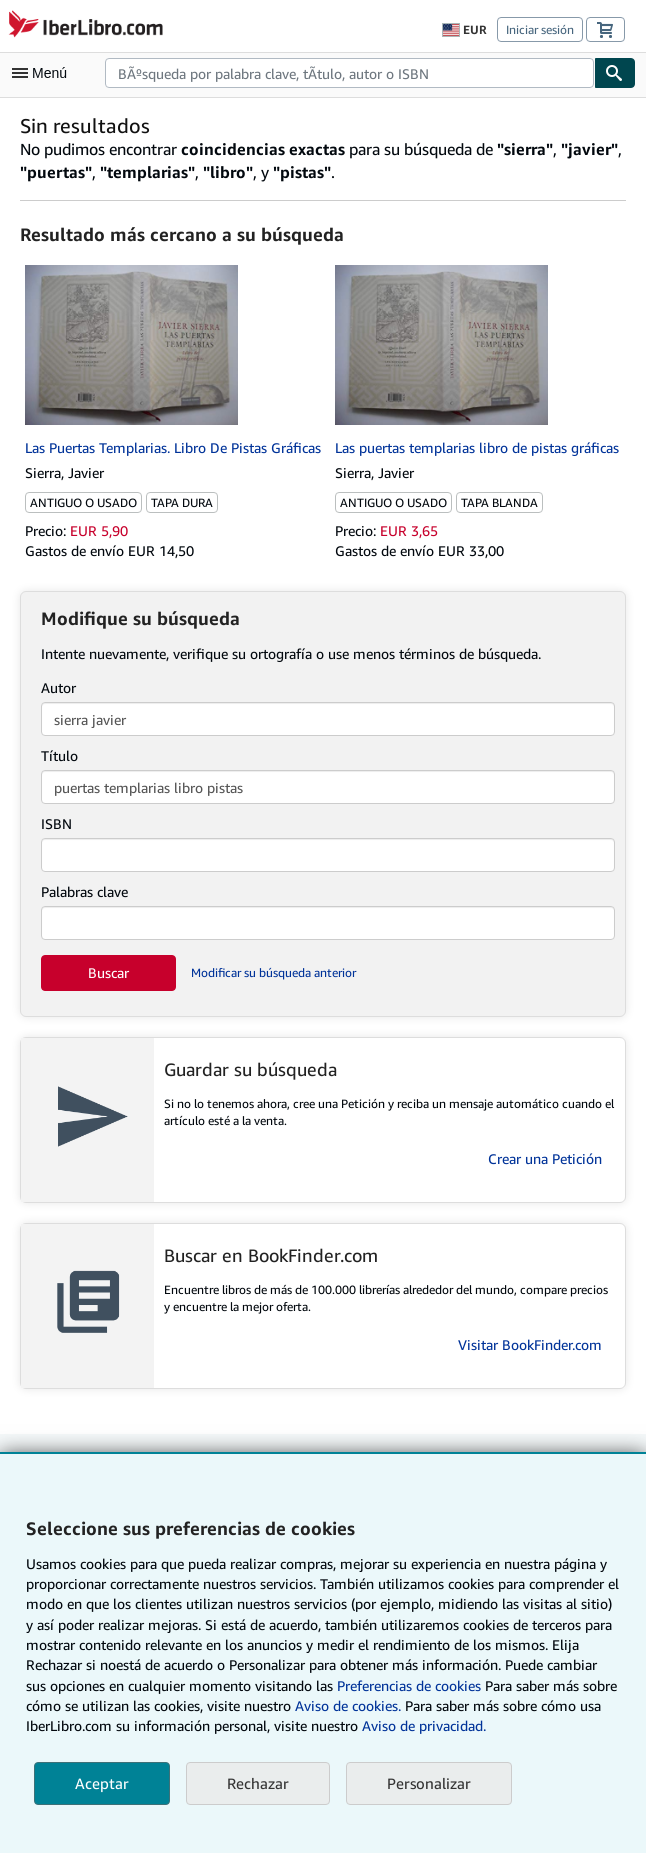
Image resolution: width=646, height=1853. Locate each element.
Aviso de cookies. (348, 1705)
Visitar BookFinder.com (530, 1344)
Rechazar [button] (258, 1783)
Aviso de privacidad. (424, 1725)
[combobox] (349, 73)
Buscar (108, 972)
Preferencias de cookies (409, 1685)
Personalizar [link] (429, 1783)
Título (59, 755)
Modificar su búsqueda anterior (273, 972)
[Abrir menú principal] (44, 73)
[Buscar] (615, 73)
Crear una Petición (545, 1158)
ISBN (56, 823)
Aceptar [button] (102, 1783)
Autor (58, 687)
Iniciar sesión (540, 29)
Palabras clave (84, 891)
